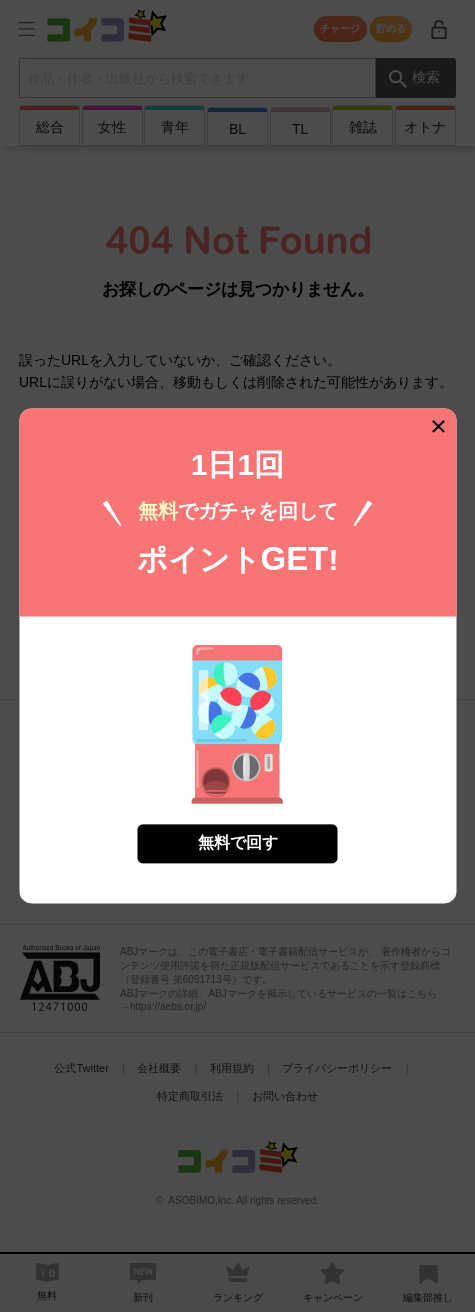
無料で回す (238, 838)
